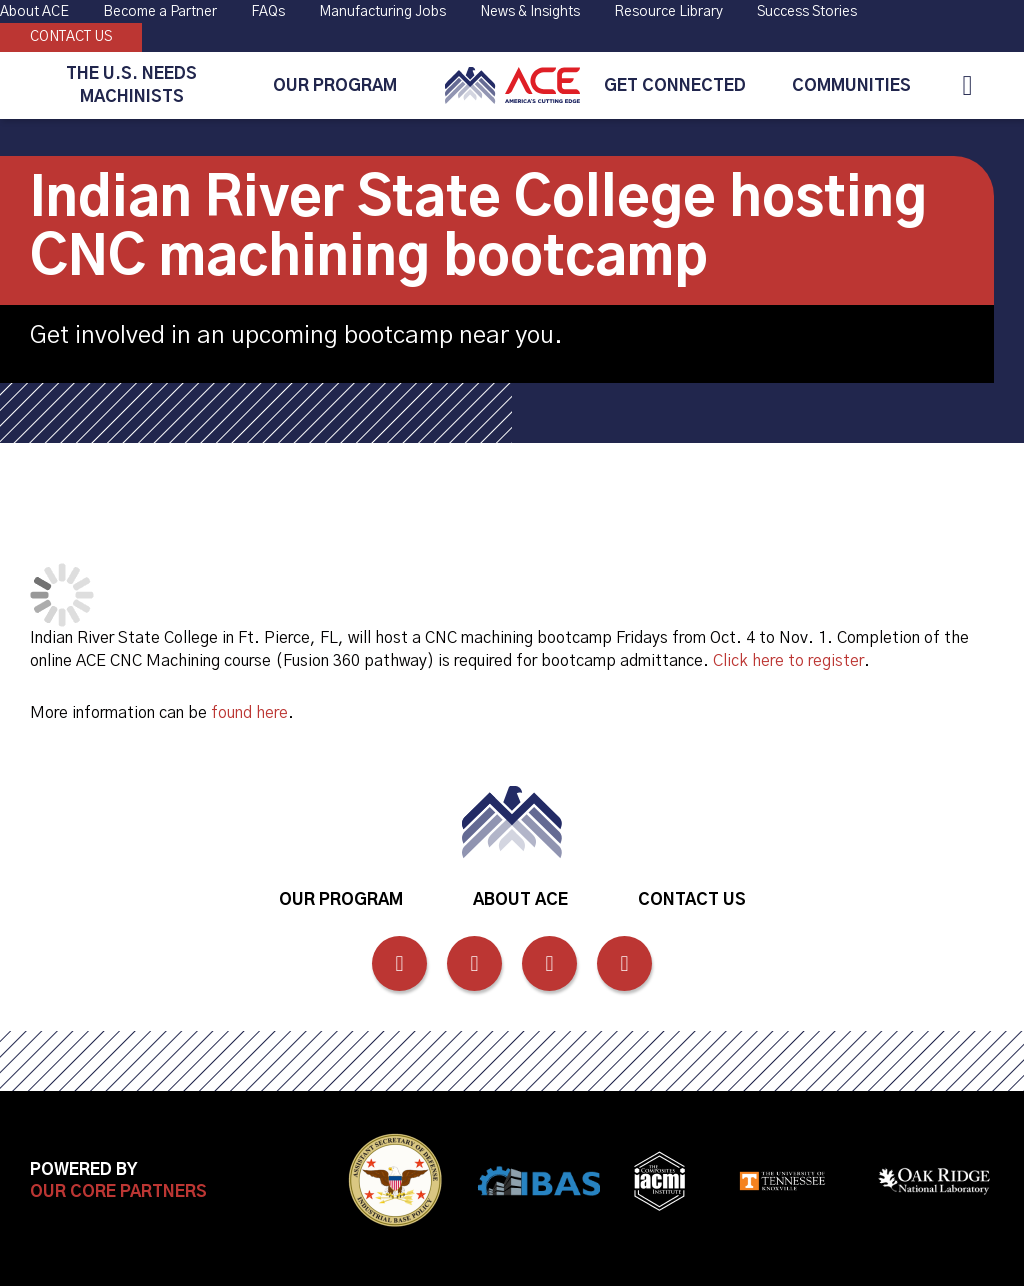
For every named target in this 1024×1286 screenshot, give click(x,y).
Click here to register (788, 661)
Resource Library (668, 12)
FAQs (268, 12)
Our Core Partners (118, 1192)
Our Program (335, 86)
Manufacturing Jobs (382, 12)
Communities (851, 86)
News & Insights (530, 12)
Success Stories (807, 12)
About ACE (34, 12)
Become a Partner (160, 12)
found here (249, 713)
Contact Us (71, 37)
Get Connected (675, 86)
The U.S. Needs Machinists (131, 85)
